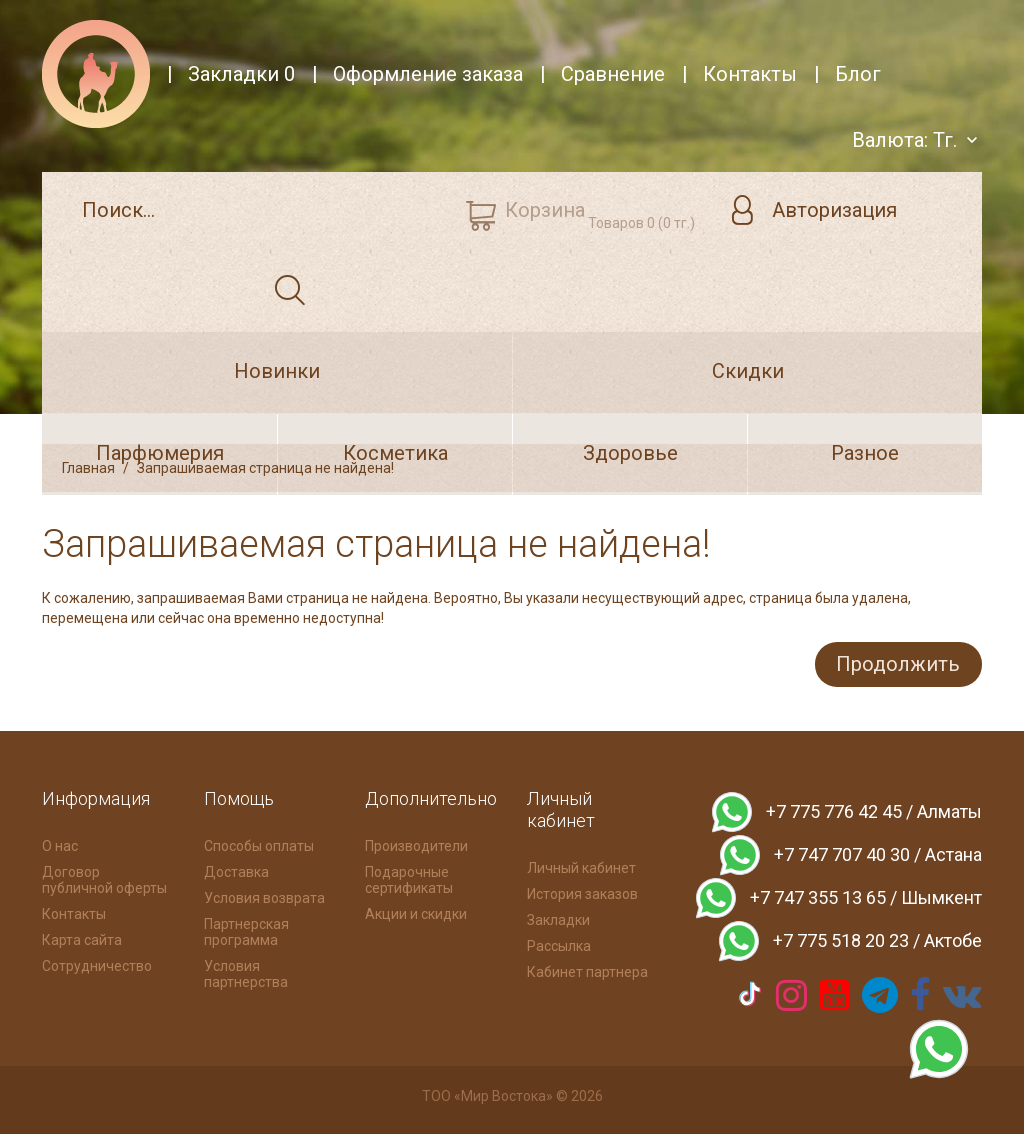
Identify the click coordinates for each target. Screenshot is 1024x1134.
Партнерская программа (246, 930)
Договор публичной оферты (104, 878)
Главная (88, 468)
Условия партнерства (246, 972)
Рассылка (559, 944)
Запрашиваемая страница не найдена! (265, 468)
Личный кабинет (581, 866)
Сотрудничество (97, 964)
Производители (416, 844)
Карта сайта (82, 938)
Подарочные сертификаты (409, 878)
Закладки (558, 918)
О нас (60, 844)
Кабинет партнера (587, 970)
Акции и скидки (416, 912)
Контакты (74, 912)
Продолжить (895, 663)
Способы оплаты (259, 844)
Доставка (236, 870)
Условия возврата (264, 896)
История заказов (582, 892)
